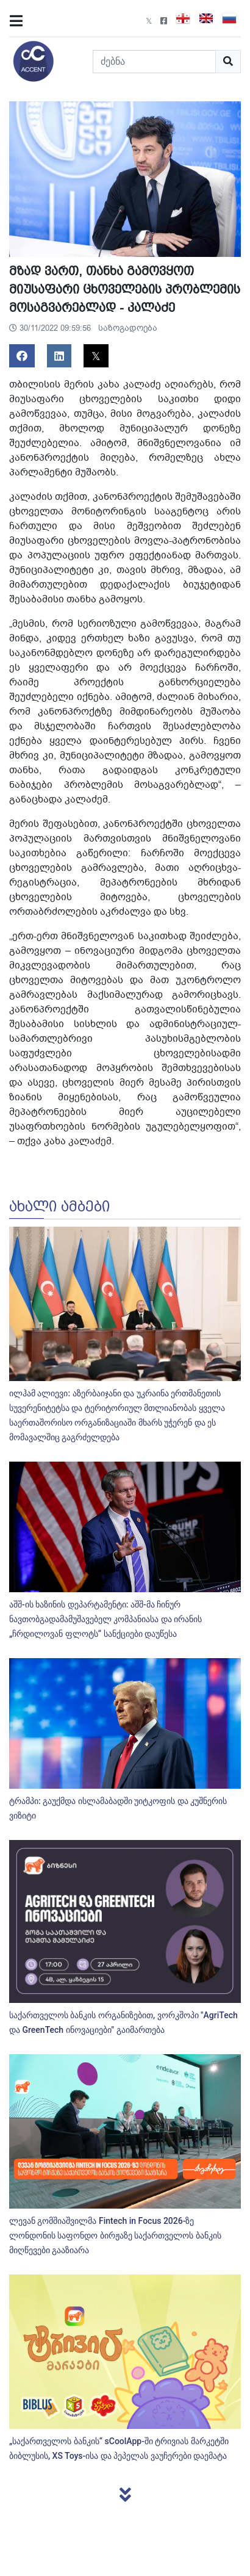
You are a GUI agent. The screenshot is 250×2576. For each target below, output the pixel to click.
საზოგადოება (127, 328)
